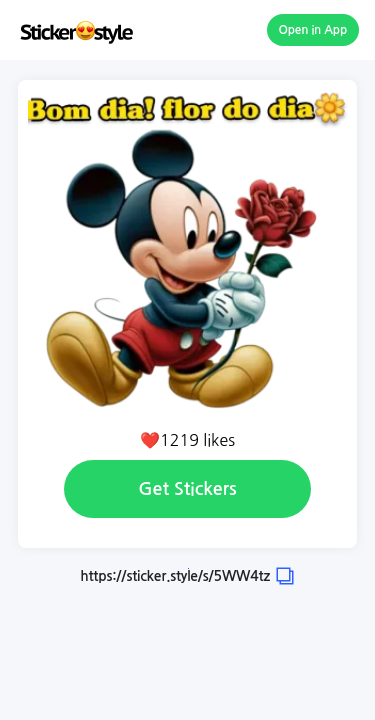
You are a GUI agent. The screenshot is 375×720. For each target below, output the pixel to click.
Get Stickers (187, 489)
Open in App (313, 30)
